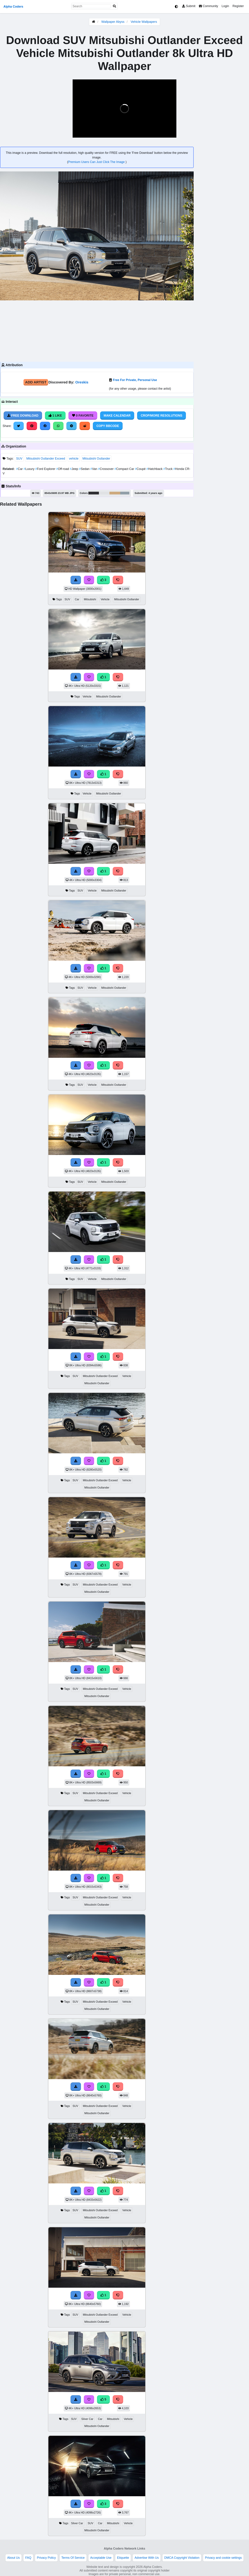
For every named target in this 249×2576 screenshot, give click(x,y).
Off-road (63, 469)
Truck (168, 469)
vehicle (74, 458)
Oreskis (81, 382)
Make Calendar (117, 415)
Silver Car (87, 2419)
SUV (19, 458)
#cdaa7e (114, 493)
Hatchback (154, 469)
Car (20, 469)
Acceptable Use (101, 2557)
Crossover (106, 469)
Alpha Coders (13, 6)
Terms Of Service (73, 2557)
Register (238, 6)
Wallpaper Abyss (112, 21)
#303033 (93, 493)
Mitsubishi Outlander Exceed (45, 458)
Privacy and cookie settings (223, 2557)
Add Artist (36, 382)
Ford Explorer (45, 469)
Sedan (84, 469)
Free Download (22, 415)
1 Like (55, 415)
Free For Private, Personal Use (135, 380)
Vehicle (105, 599)
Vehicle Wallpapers (144, 21)
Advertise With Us (147, 2557)
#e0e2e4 (104, 493)
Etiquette (123, 2557)
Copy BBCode (107, 426)
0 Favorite (83, 415)
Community (208, 6)
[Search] (114, 6)
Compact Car (124, 469)
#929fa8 (125, 493)
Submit (188, 6)
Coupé (140, 469)
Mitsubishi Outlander (96, 458)
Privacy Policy (46, 2557)
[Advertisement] (97, 330)
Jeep (74, 469)
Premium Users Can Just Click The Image (97, 162)
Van (94, 469)
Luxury (29, 469)
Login (225, 6)
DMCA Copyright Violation (181, 2557)
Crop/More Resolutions (161, 415)
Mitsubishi (90, 599)
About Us (13, 2557)
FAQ (28, 2557)
